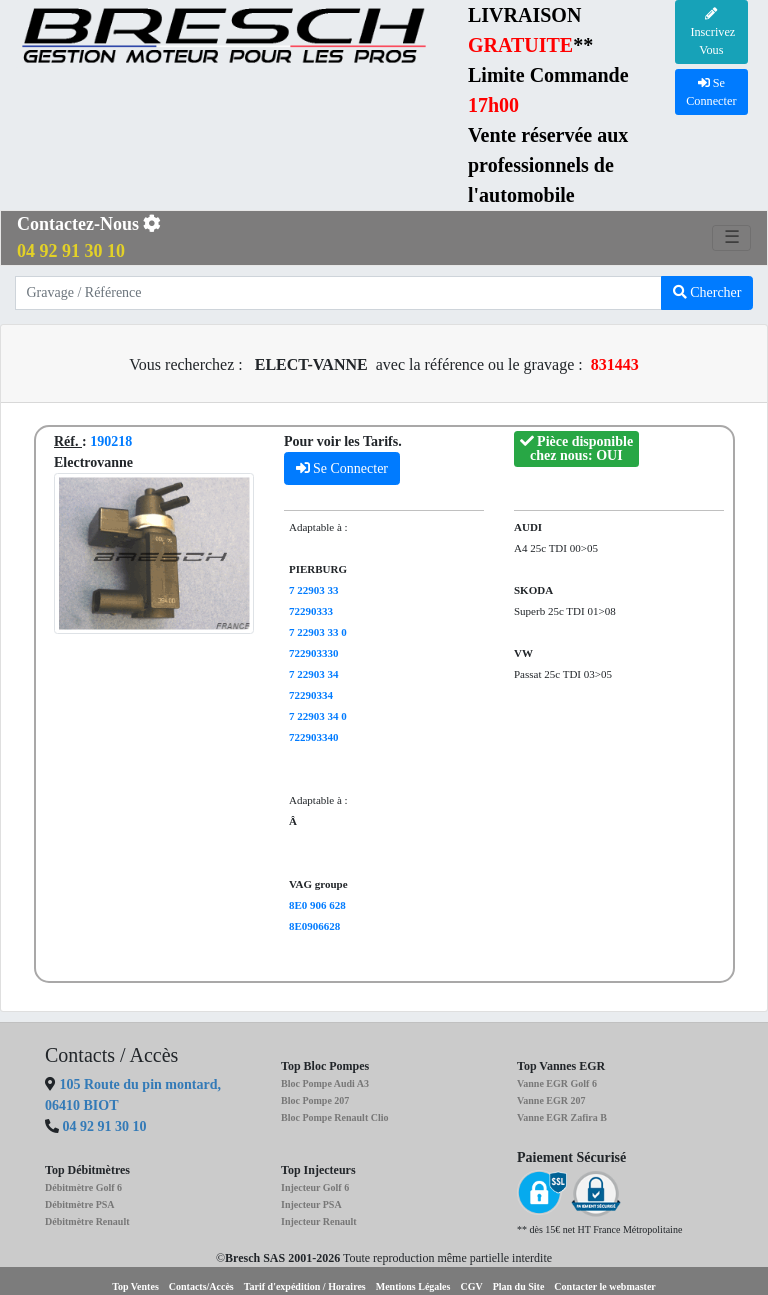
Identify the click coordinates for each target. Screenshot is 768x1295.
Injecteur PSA (311, 1204)
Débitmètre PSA (80, 1204)
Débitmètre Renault (87, 1221)
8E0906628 (314, 926)
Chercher (707, 292)
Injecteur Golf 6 (315, 1187)
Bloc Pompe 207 (315, 1100)
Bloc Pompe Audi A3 (325, 1083)
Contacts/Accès (201, 1286)
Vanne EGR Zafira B (562, 1117)
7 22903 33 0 (318, 632)
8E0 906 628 (317, 905)
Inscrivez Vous (711, 33)
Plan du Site (519, 1286)
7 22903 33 (314, 590)
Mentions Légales (413, 1286)
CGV (471, 1286)
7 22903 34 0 (318, 716)
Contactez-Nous (89, 237)
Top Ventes (135, 1286)
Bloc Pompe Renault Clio (335, 1117)
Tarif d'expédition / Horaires (305, 1286)
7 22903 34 (314, 674)
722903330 (314, 653)
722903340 (314, 737)
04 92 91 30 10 (105, 1126)
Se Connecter (342, 468)
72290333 (311, 611)
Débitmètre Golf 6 (83, 1187)
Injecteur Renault (319, 1221)
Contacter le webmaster (604, 1286)
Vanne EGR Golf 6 (557, 1083)
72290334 (311, 695)
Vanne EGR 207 (551, 1100)
